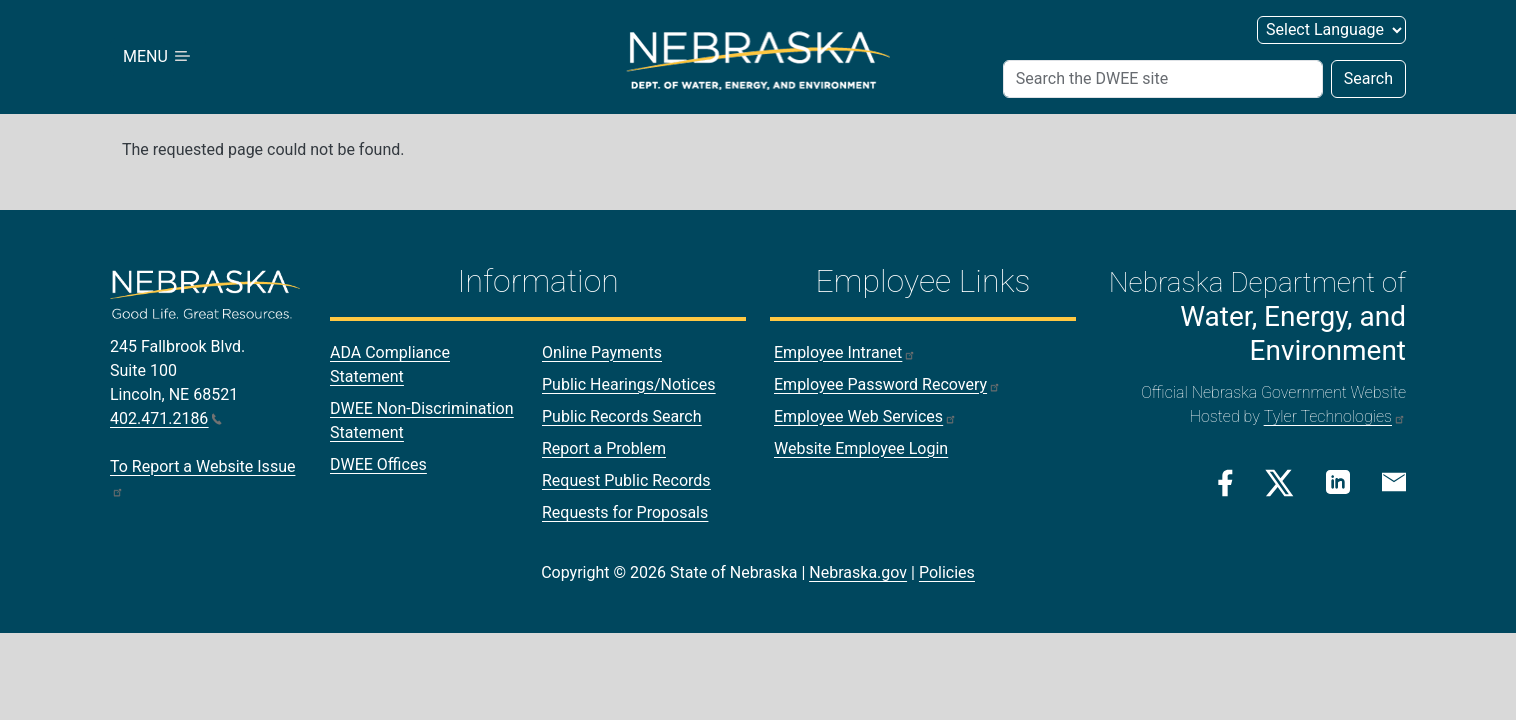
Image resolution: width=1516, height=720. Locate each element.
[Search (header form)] (1163, 79)
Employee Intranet (845, 352)
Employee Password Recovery (887, 384)
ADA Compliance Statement (390, 364)
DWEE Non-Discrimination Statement (422, 420)
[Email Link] (1394, 481)
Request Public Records (626, 480)
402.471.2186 (166, 418)
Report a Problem (604, 448)
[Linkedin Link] (1338, 481)
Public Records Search (622, 416)
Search (1368, 78)
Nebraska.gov (858, 572)
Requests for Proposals (625, 512)
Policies (947, 572)
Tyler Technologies (1335, 416)
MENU (158, 56)
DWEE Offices (378, 464)
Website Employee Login (861, 448)
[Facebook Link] (1225, 483)
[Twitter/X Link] (1279, 483)
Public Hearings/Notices (628, 384)
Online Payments (602, 352)
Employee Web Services (865, 416)
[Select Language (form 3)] (1331, 30)
